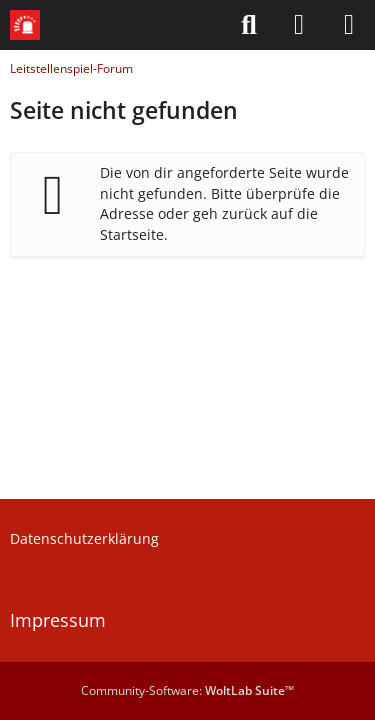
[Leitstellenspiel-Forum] (25, 25)
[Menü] (349, 25)
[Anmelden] (299, 25)
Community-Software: (187, 690)
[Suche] (249, 25)
